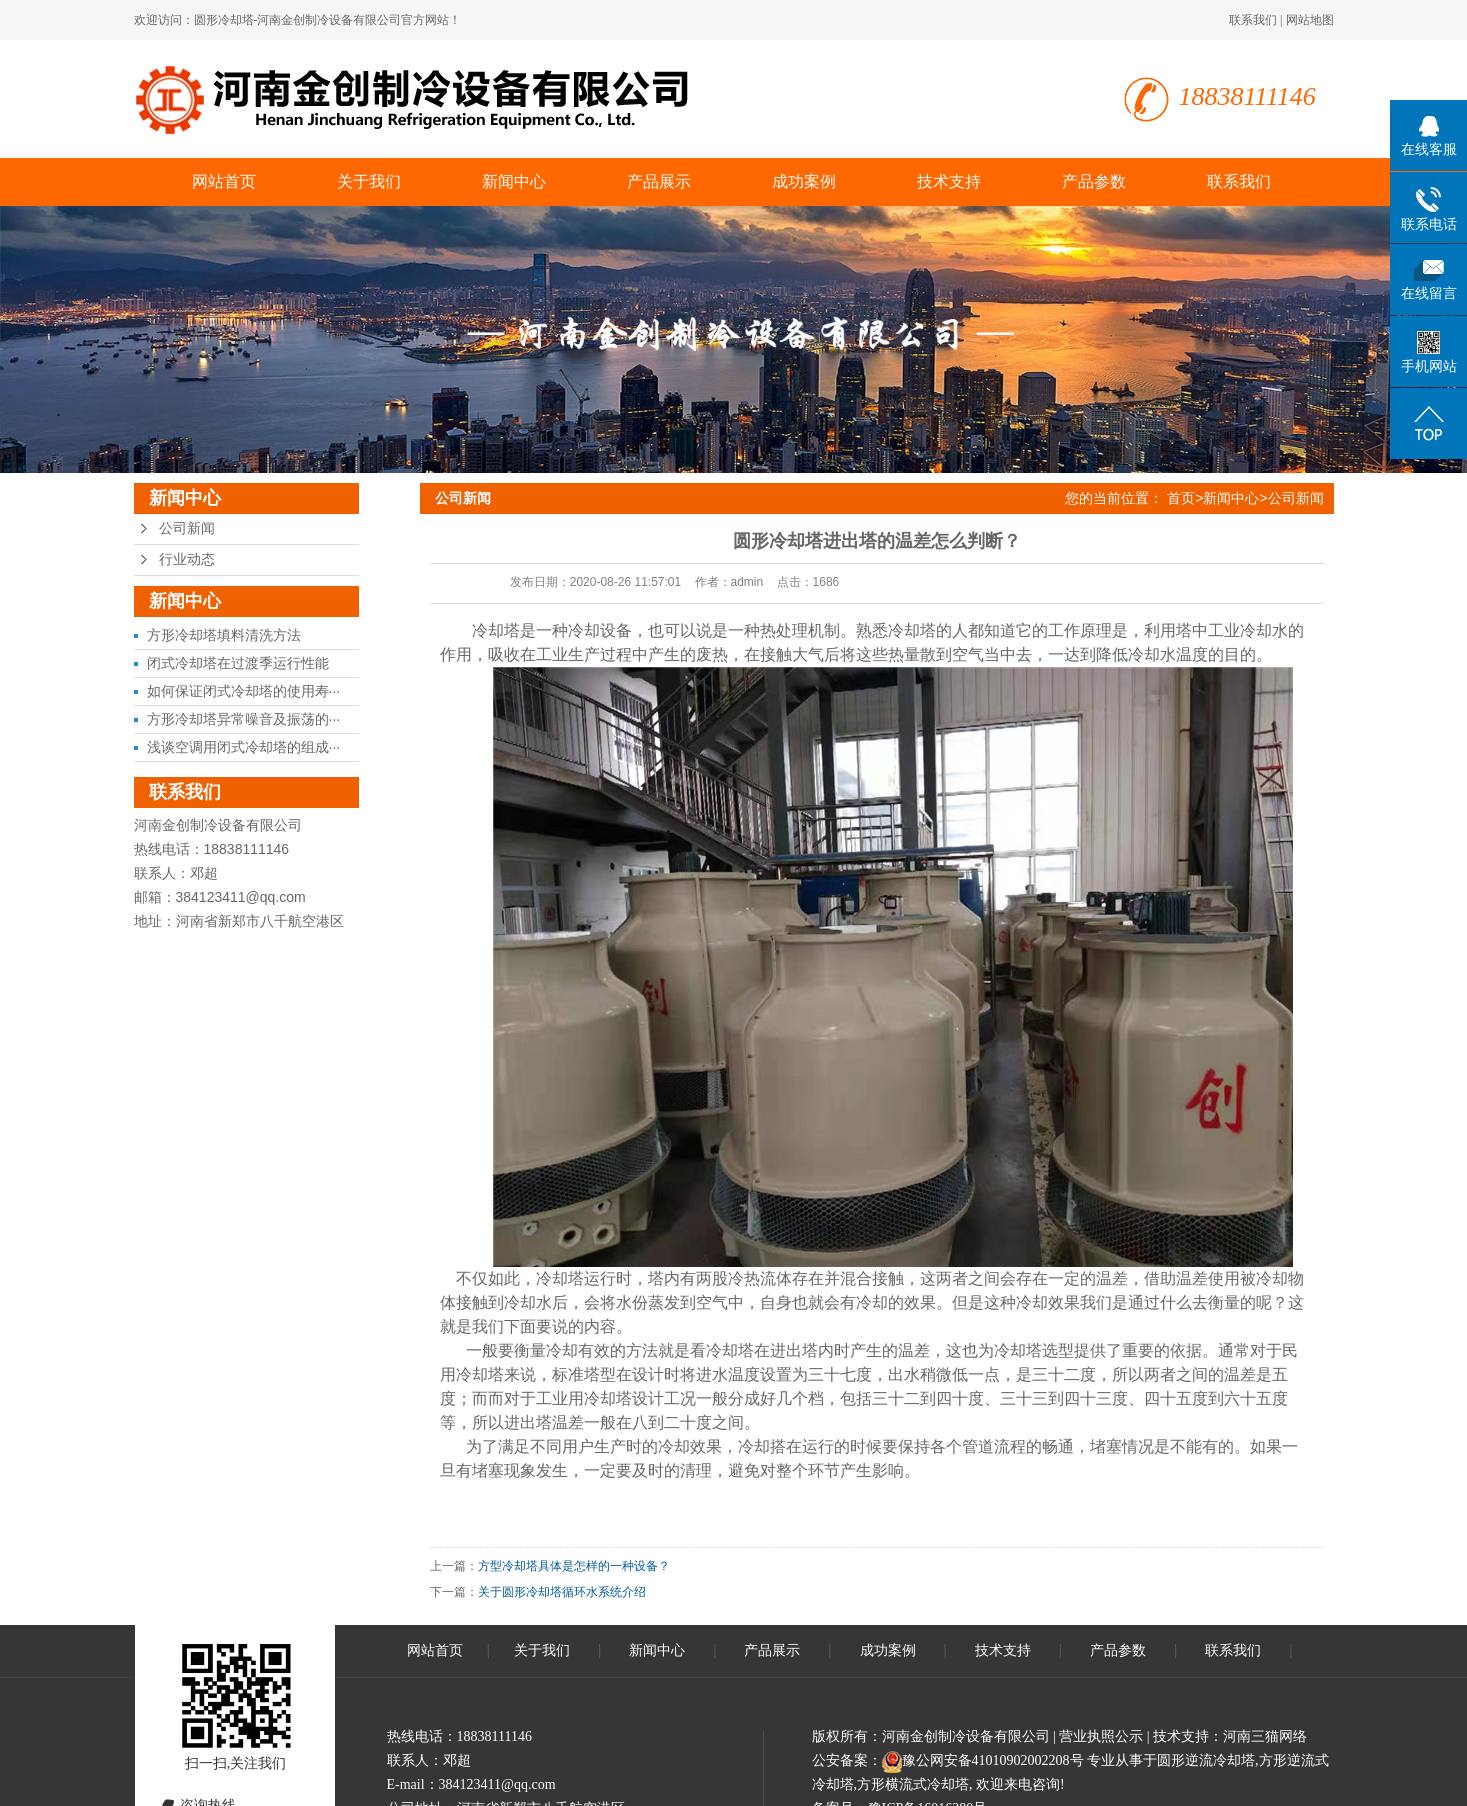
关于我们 (369, 181)
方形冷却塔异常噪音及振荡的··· (244, 719)
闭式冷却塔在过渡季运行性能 (238, 663)
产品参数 (1094, 181)
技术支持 (949, 181)
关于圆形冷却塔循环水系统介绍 (562, 1592)
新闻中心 (514, 181)
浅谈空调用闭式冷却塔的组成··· (244, 747)
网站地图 (1310, 20)
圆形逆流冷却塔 (1206, 1760)
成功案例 (804, 181)
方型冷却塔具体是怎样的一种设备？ (574, 1566)
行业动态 (187, 559)
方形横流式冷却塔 (913, 1784)
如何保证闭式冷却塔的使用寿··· (244, 691)
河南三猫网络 (1265, 1736)
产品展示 (659, 181)
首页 (1181, 498)
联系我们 (1253, 20)
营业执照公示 (1101, 1736)
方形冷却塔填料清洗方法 (224, 635)
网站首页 (224, 181)
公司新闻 (187, 528)
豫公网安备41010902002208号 (993, 1760)
